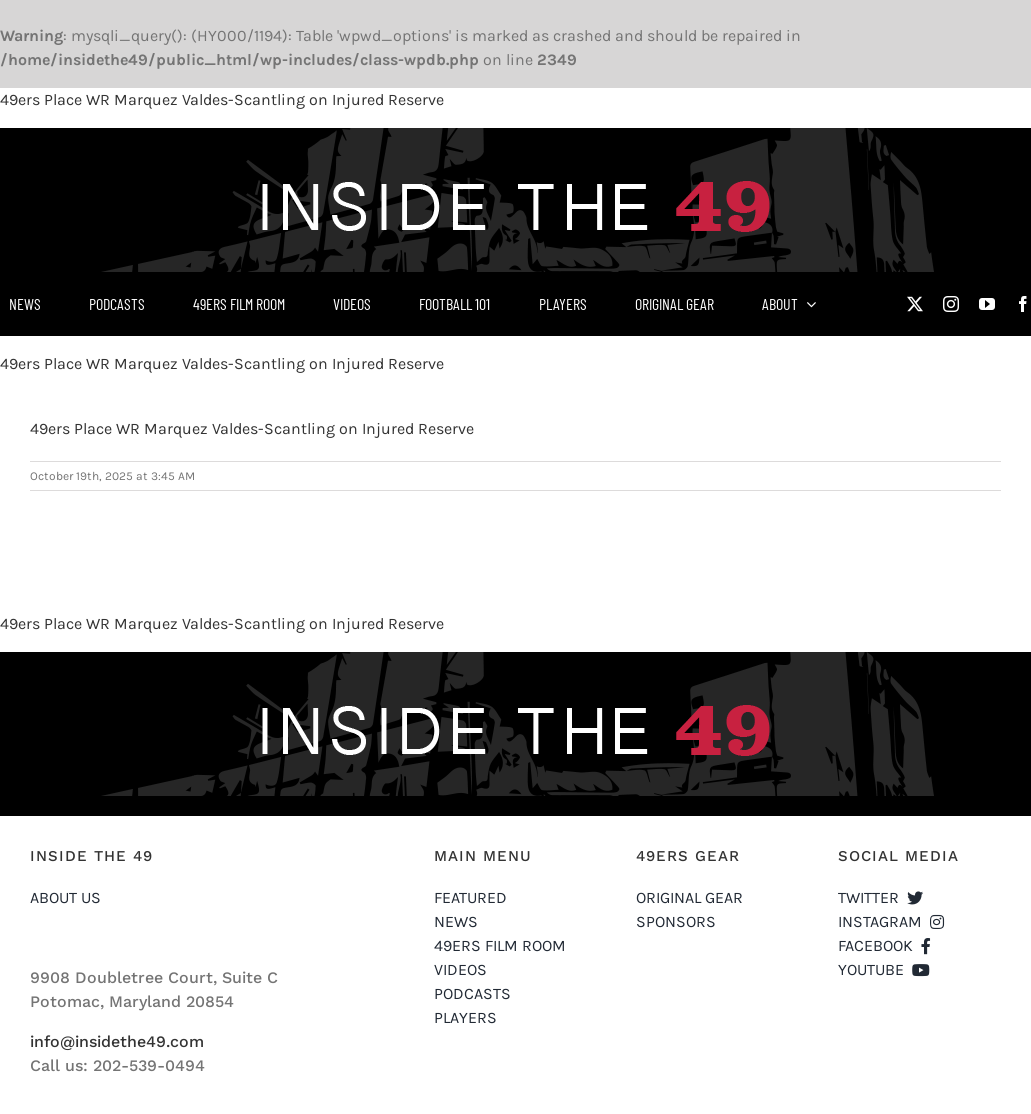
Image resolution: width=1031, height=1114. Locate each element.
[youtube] (987, 304)
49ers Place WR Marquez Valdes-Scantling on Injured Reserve (222, 99)
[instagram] (951, 304)
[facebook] (1023, 304)
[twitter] (915, 304)
